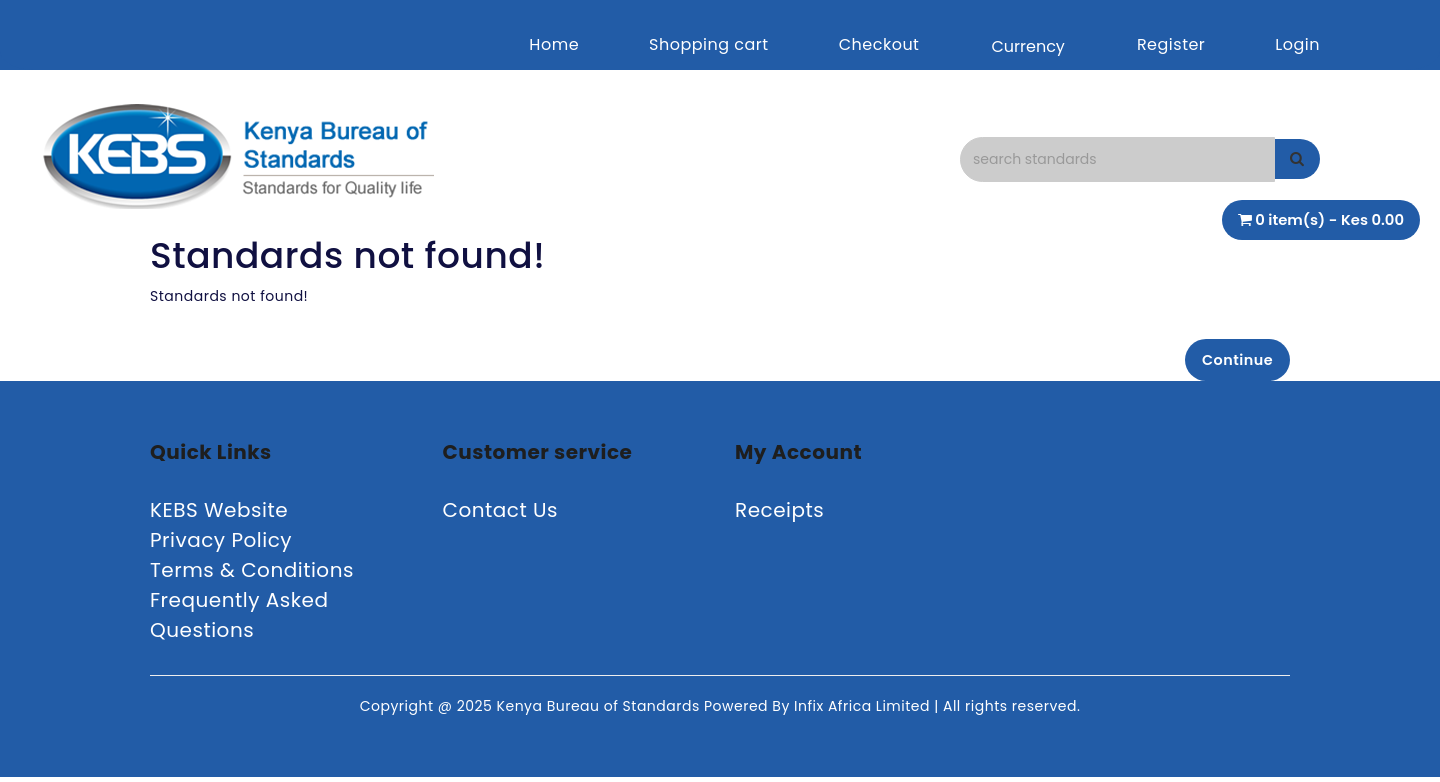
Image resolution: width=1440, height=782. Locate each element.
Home (554, 44)
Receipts (779, 515)
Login (1297, 44)
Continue (1230, 361)
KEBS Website (219, 515)
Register (1171, 44)
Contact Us (501, 515)
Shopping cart (709, 44)
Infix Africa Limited (864, 711)
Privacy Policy (221, 545)
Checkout (879, 44)
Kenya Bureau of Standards (600, 711)
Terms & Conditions (252, 575)
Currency (1027, 46)
